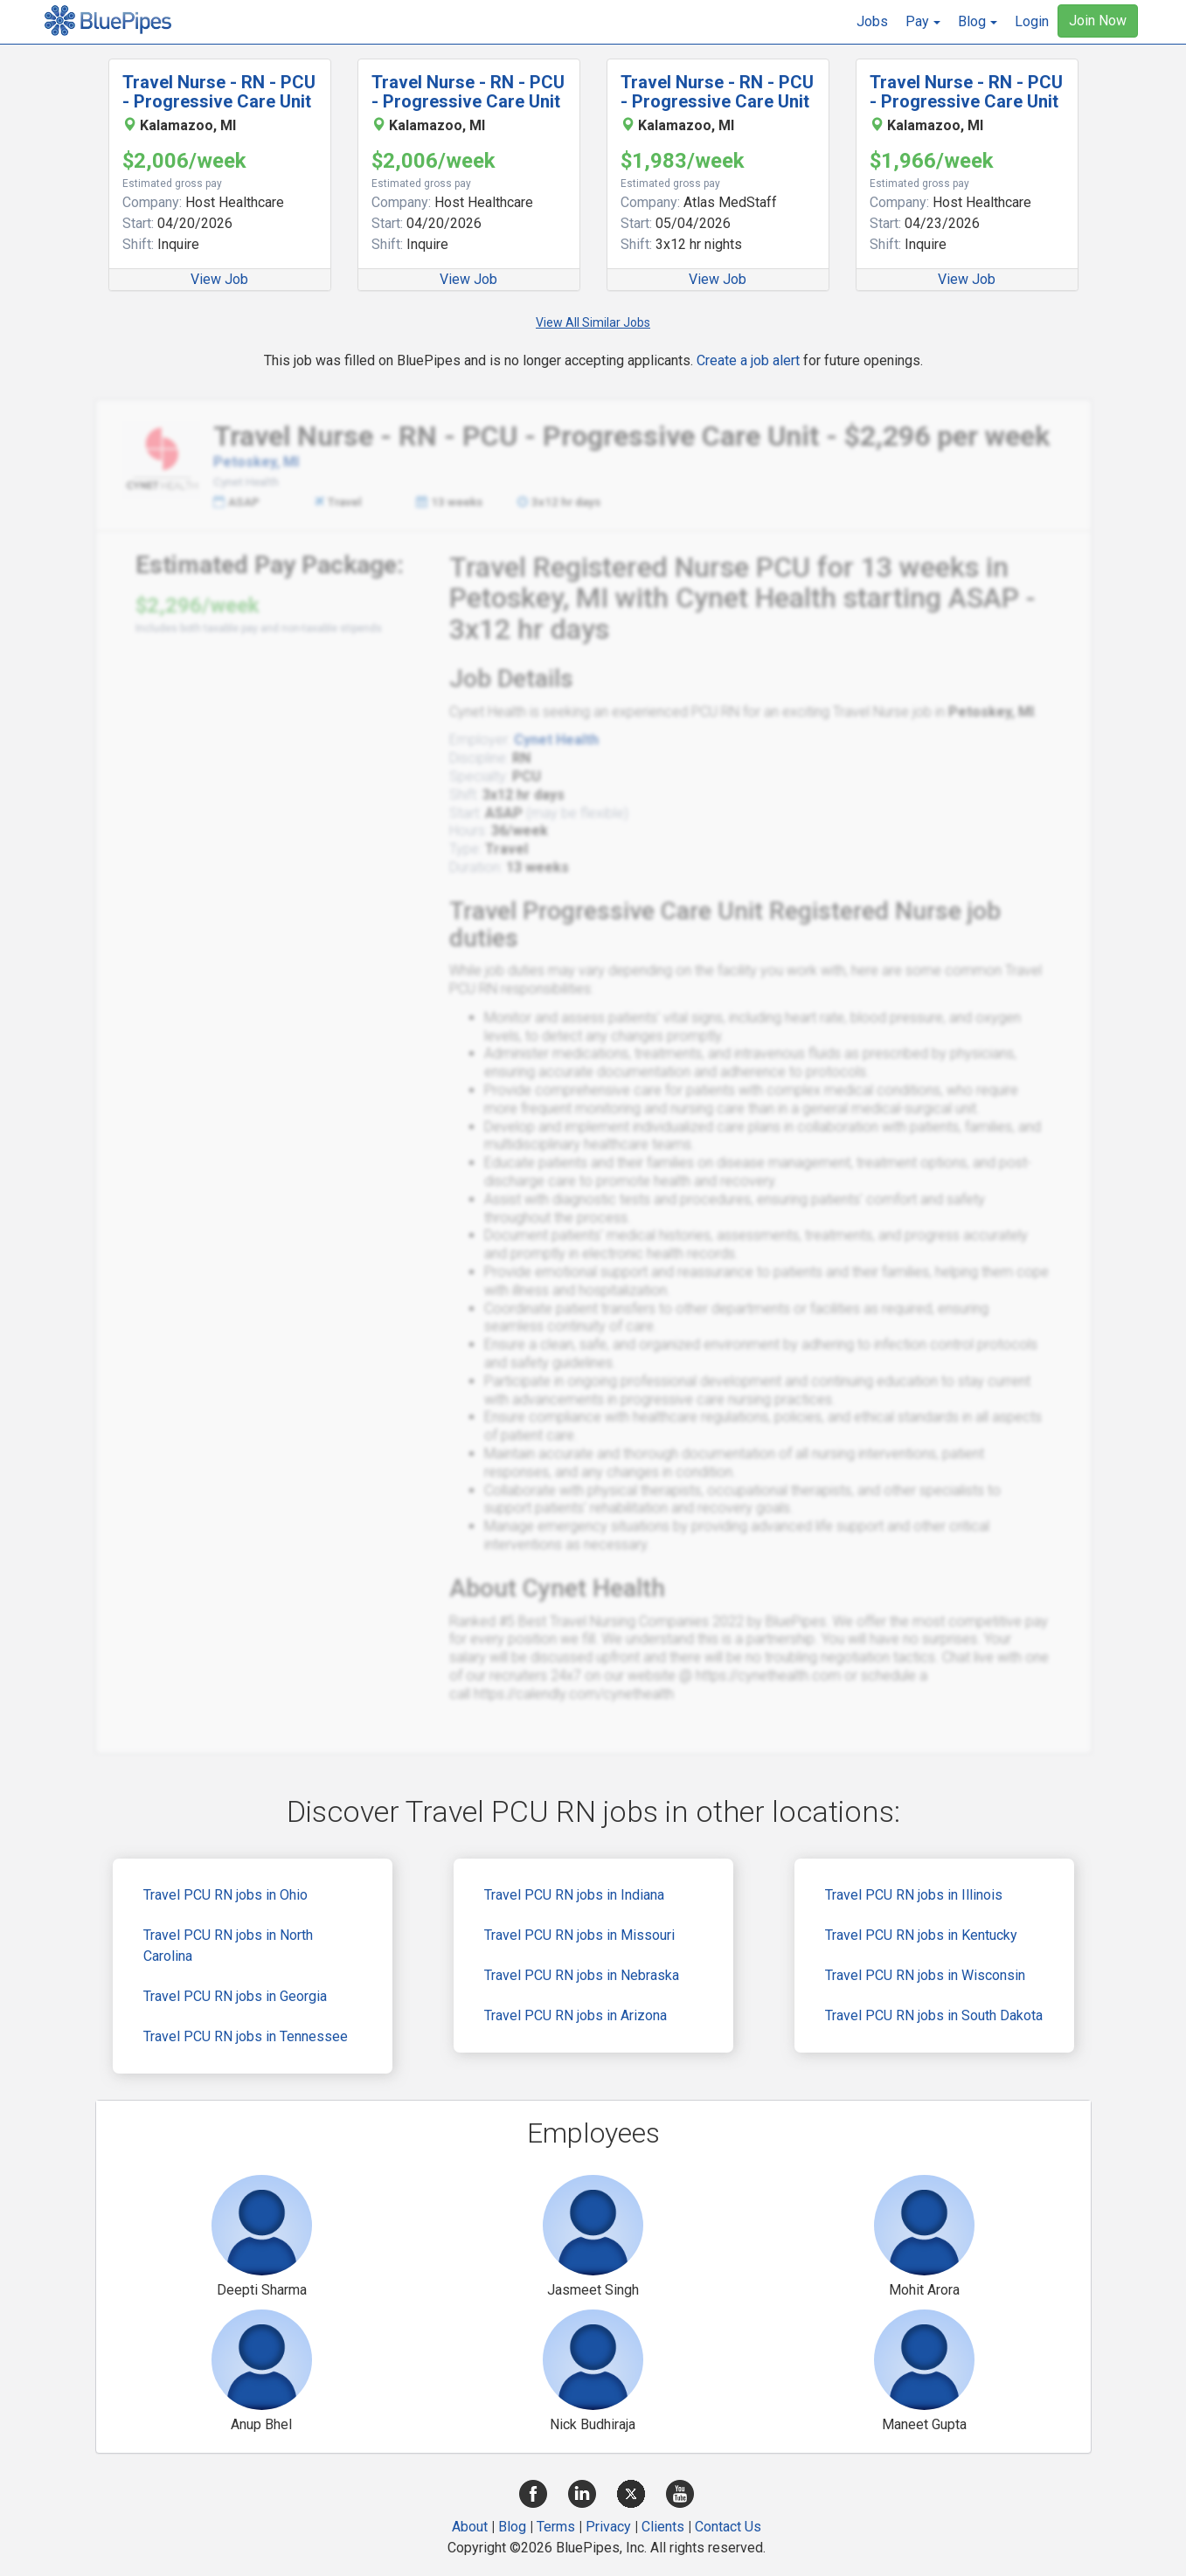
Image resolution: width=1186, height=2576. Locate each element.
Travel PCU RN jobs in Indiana (574, 1895)
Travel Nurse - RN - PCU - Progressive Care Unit (219, 92)
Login (1032, 21)
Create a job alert (748, 360)
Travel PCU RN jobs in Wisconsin (925, 1975)
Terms (556, 2526)
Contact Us (728, 2526)
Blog (512, 2526)
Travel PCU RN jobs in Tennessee (245, 2036)
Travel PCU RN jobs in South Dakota (934, 2015)
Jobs (872, 21)
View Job (219, 279)
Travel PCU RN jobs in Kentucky (921, 1935)
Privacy (608, 2526)
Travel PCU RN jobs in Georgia (235, 1996)
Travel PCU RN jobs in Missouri (579, 1935)
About (470, 2526)
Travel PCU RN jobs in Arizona (575, 2015)
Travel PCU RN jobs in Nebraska (581, 1975)
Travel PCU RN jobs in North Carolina (228, 1945)
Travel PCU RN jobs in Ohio (225, 1895)
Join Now (1098, 20)
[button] (923, 22)
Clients (663, 2526)
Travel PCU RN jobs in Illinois (913, 1895)
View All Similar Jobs (593, 322)
